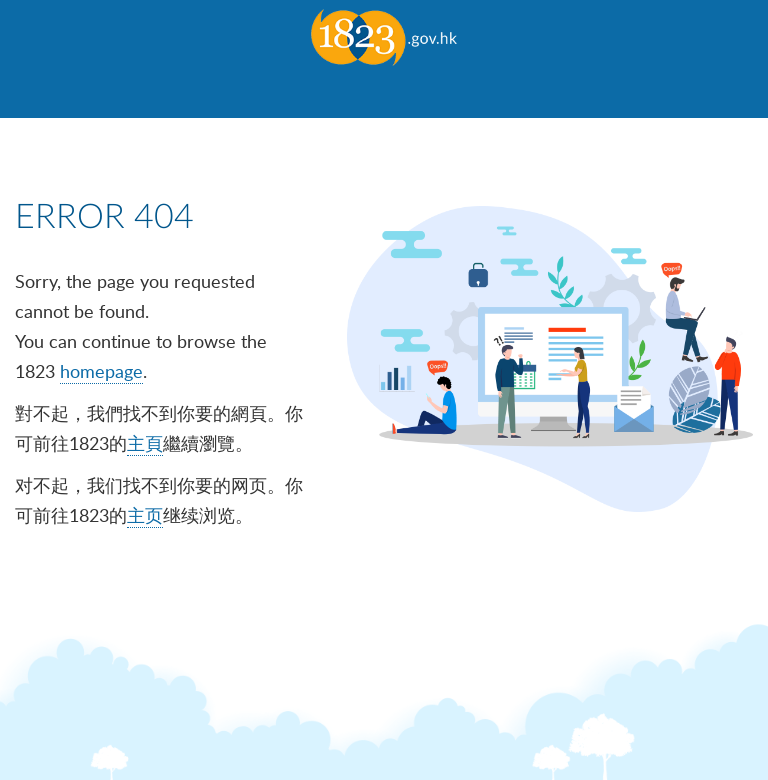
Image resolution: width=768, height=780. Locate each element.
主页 (145, 515)
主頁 (145, 443)
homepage (101, 371)
